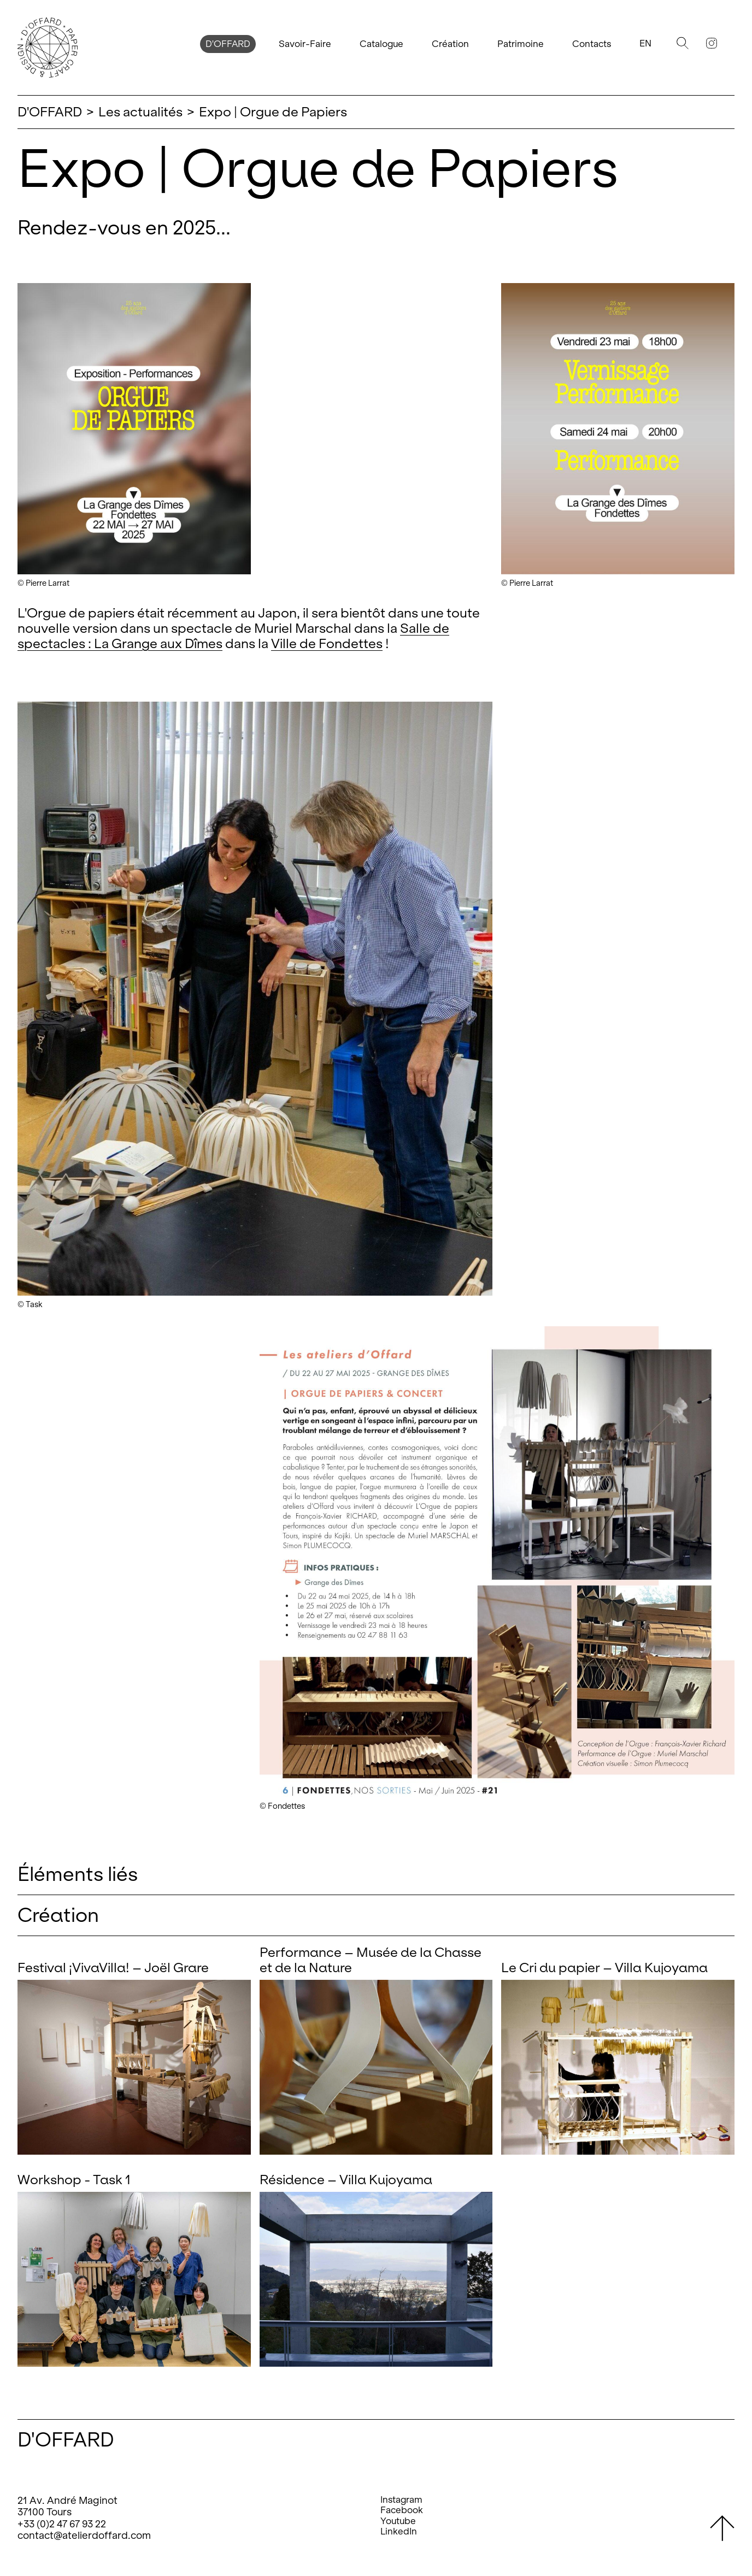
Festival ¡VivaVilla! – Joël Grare (113, 1967)
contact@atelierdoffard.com (84, 2535)
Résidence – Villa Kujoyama (346, 2179)
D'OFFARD (227, 44)
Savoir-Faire (305, 44)
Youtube (398, 2521)
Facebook (401, 2510)
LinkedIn (398, 2531)
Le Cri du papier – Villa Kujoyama (604, 1967)
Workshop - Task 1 (74, 2179)
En (645, 43)
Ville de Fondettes (327, 643)
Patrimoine (520, 44)
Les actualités (140, 111)
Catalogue (381, 44)
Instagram (401, 2500)
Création (450, 44)
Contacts (591, 44)
